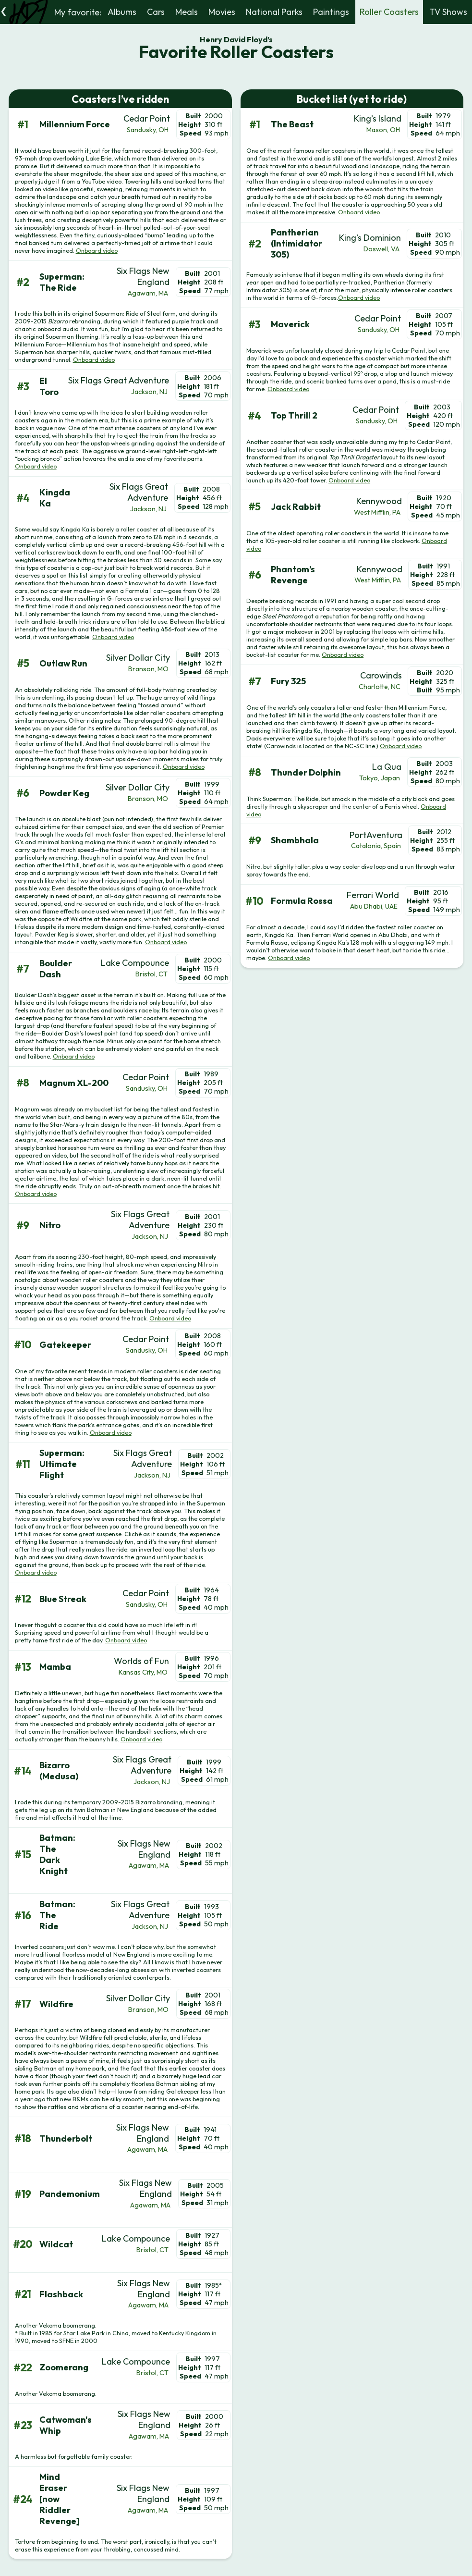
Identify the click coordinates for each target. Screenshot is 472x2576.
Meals (186, 11)
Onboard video (97, 250)
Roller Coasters (389, 11)
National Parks (274, 11)
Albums (122, 11)
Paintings (331, 11)
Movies (221, 11)
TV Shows (448, 11)
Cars (156, 11)
